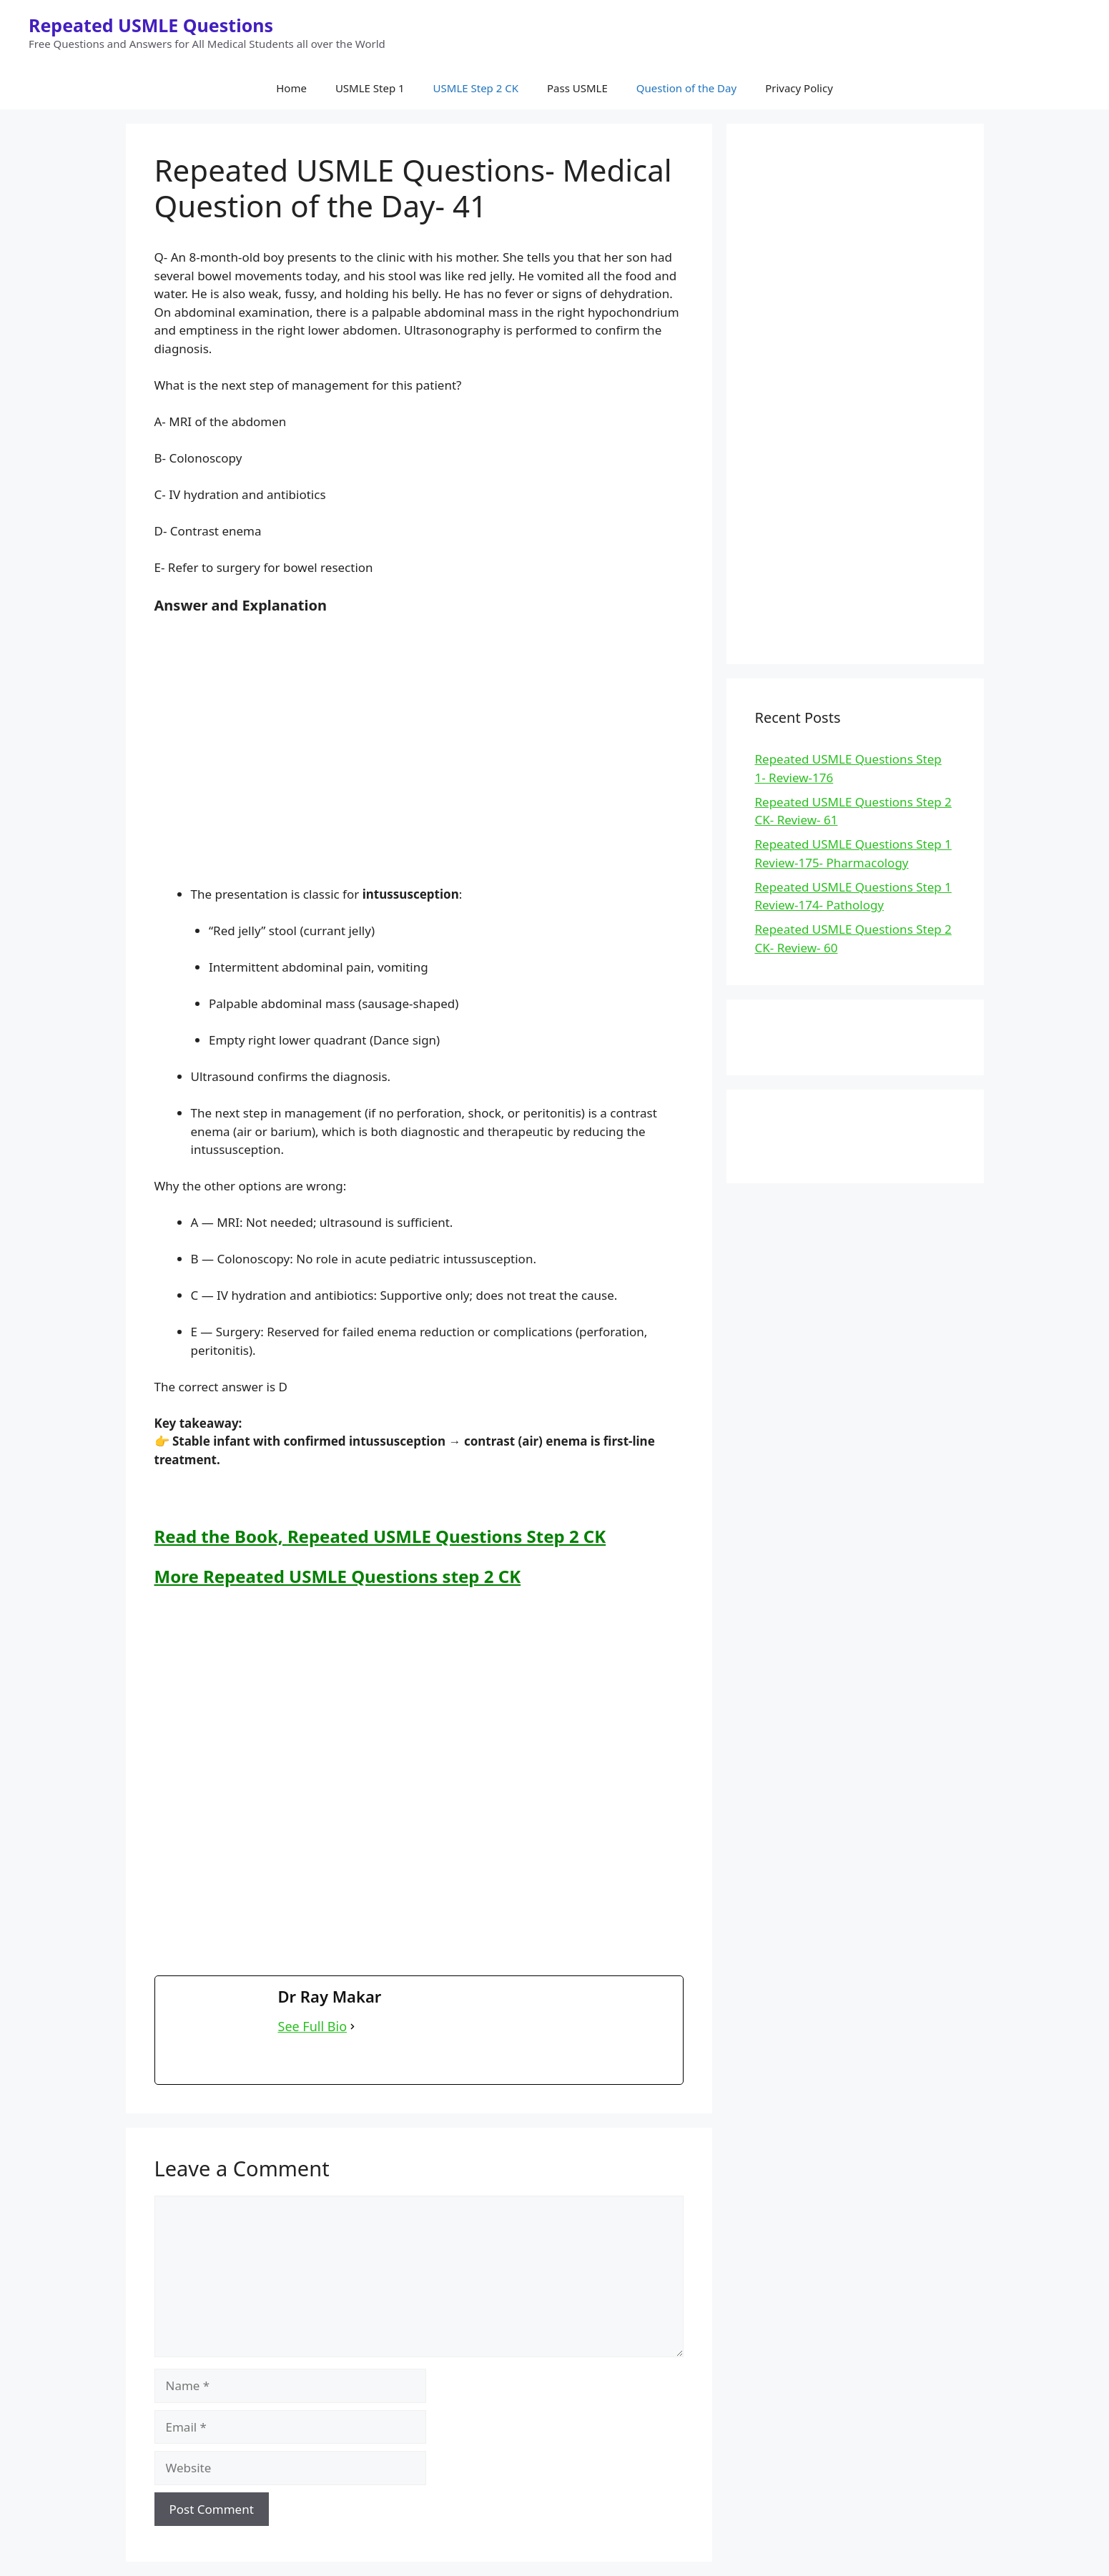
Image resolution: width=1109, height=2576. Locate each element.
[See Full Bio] (352, 2026)
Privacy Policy (799, 88)
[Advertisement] (419, 748)
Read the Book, (220, 1536)
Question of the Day (686, 88)
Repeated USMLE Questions (151, 25)
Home (291, 88)
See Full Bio (313, 2026)
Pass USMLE (577, 88)
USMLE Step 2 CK (475, 88)
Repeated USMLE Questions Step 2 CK (446, 1536)
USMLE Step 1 (370, 88)
